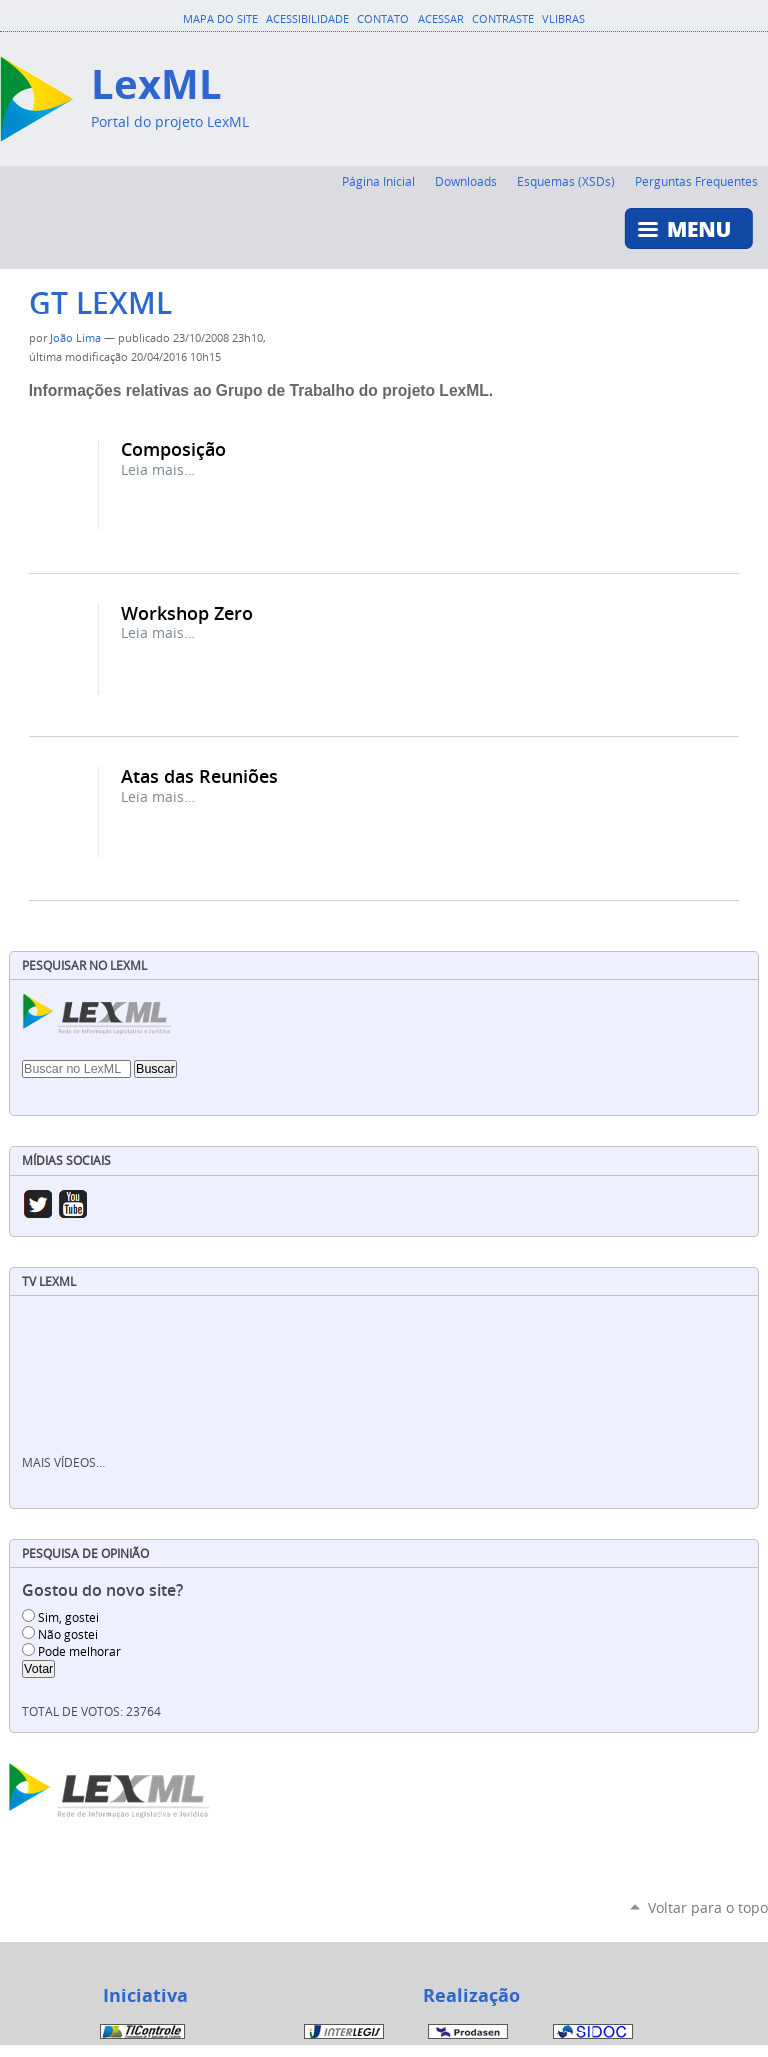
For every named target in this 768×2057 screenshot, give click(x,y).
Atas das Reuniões (199, 776)
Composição (173, 449)
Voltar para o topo (708, 1907)
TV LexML (49, 1281)
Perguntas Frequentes (696, 181)
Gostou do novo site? (102, 1590)
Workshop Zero (187, 613)
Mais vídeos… (63, 1462)
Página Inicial (378, 181)
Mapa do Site (220, 19)
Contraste (503, 19)
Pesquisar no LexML (84, 965)
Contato (383, 19)
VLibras (563, 19)
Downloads (466, 181)
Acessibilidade (307, 19)
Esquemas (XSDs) (566, 181)
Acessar (441, 19)
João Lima (75, 338)
